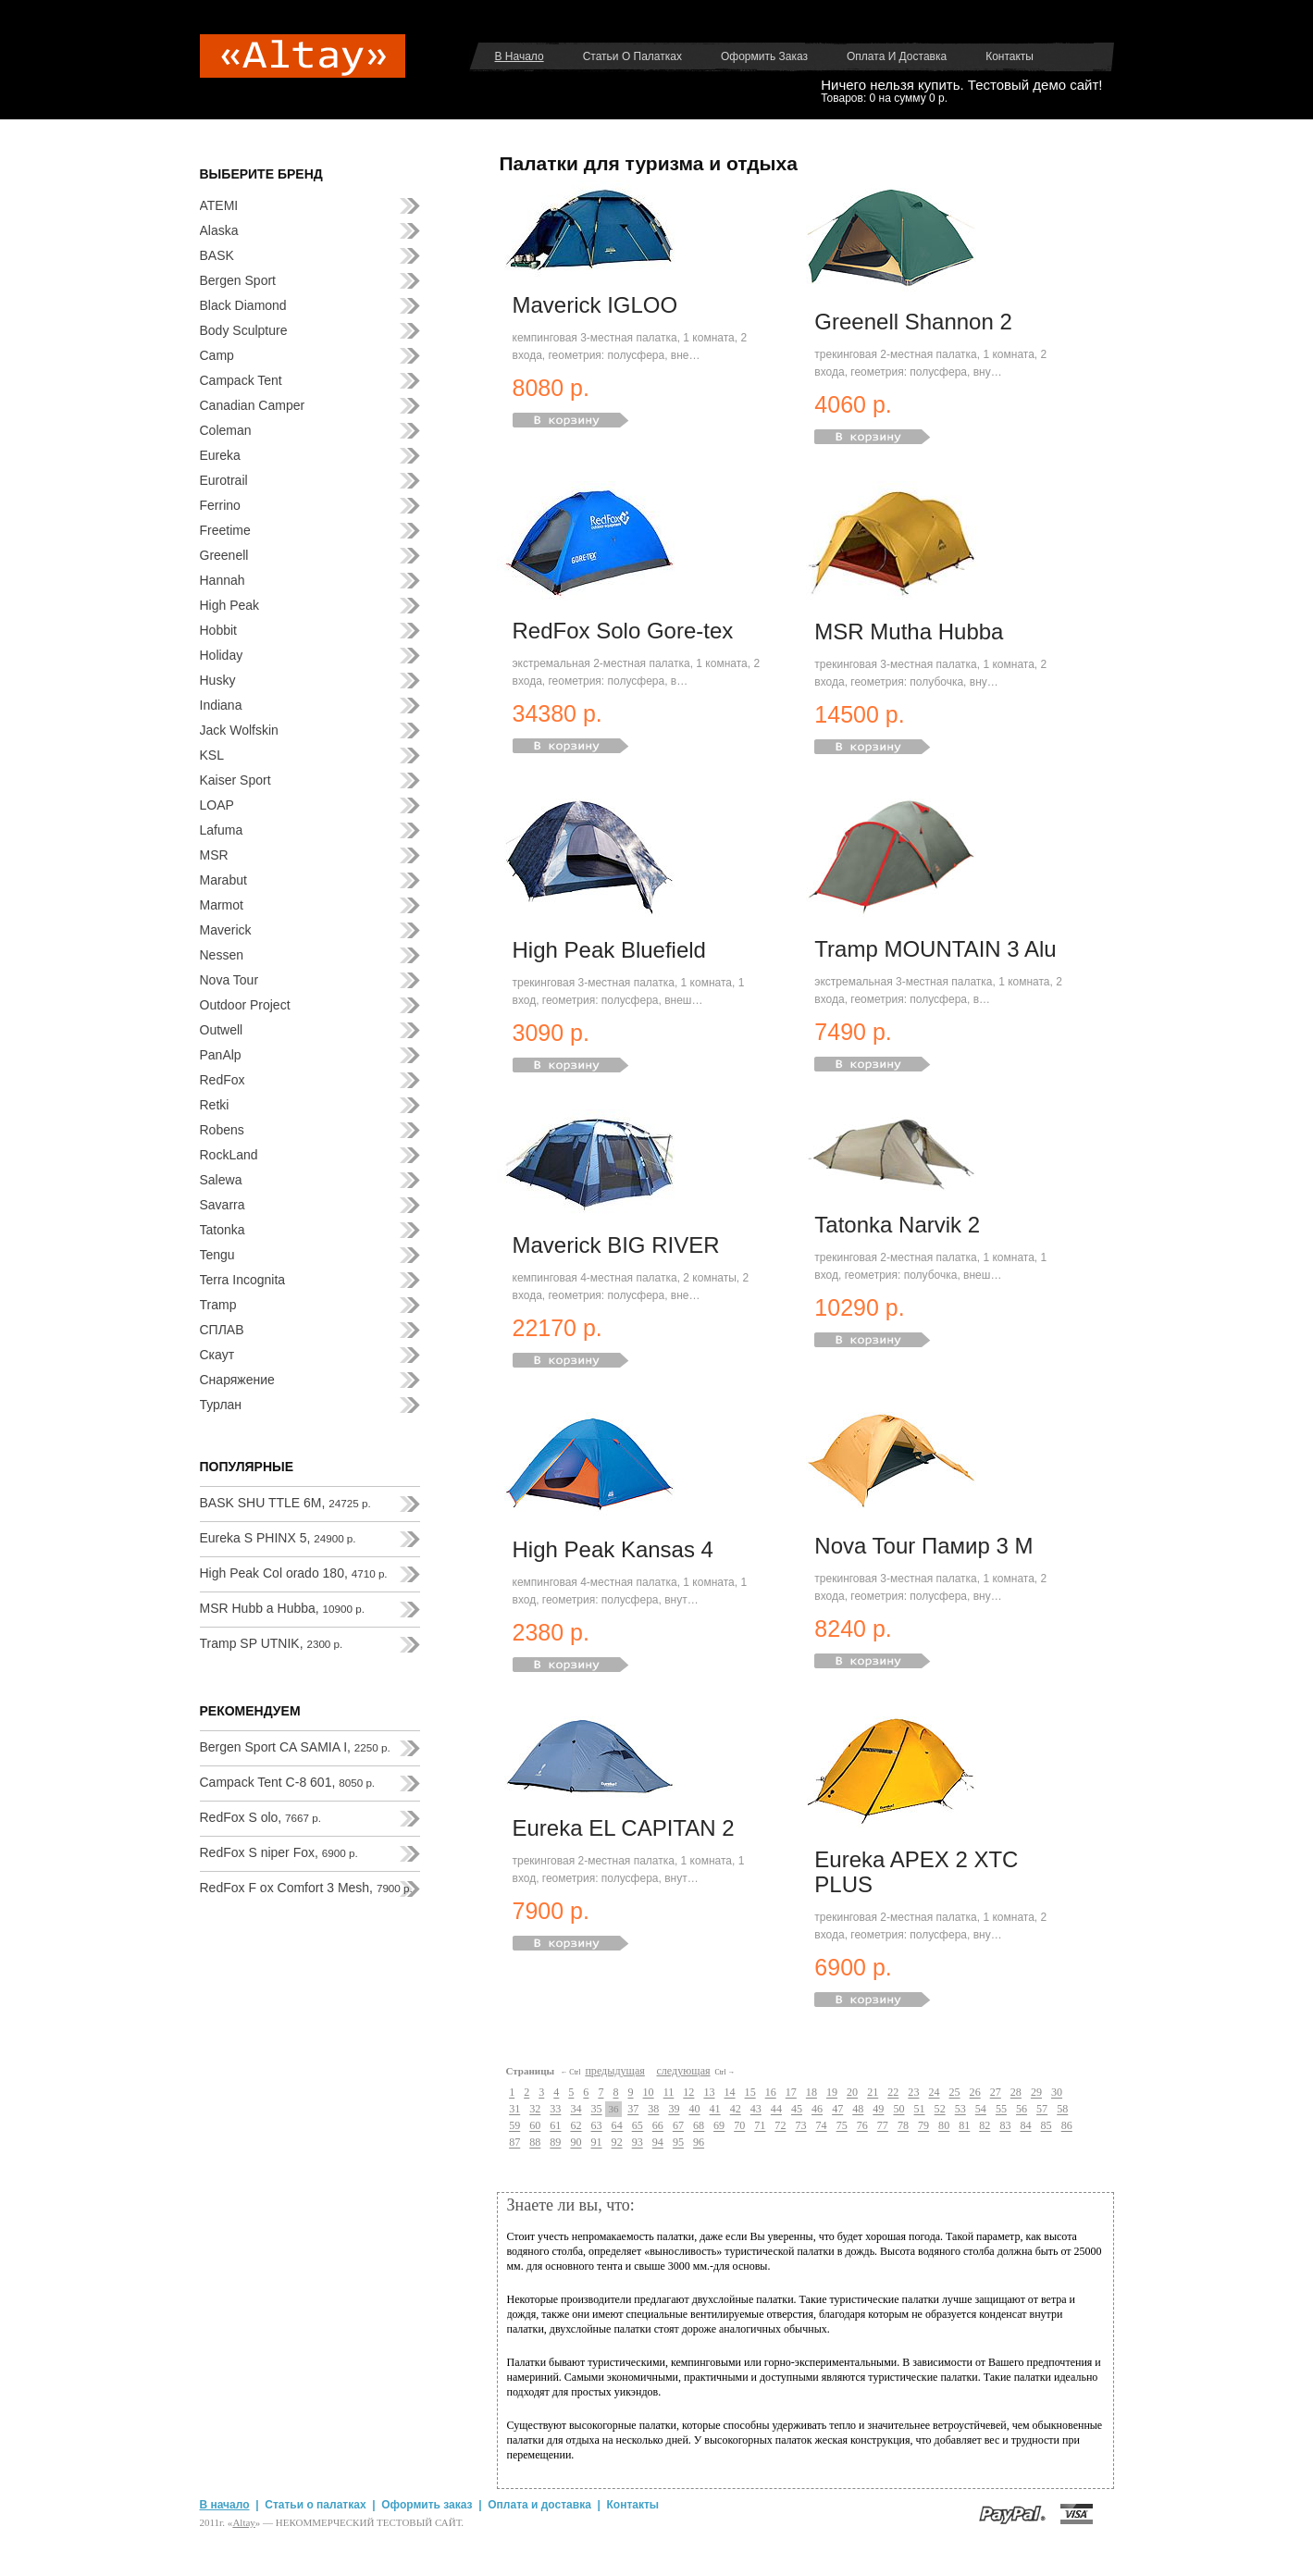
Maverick (226, 930)
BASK (217, 255)
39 (673, 2109)
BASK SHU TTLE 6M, (285, 1502)
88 (534, 2142)
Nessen (221, 954)
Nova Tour (229, 979)
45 (796, 2109)
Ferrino (220, 505)
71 (759, 2126)
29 (1036, 2093)
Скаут (217, 1354)
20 (852, 2093)
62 (575, 2126)
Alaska (219, 230)
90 (575, 2142)
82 (984, 2126)
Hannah (222, 580)
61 (555, 2126)
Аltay (243, 2522)
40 (694, 2109)
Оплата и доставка (897, 56)
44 (776, 2109)
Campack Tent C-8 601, (288, 1782)
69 (719, 2126)
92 (617, 2142)
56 (1021, 2109)
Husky (218, 680)
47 (837, 2109)
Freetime (225, 530)
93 (637, 2142)
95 (678, 2142)
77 (882, 2126)
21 (872, 2093)
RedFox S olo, (261, 1817)
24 (933, 2093)
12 (688, 2093)
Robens (222, 1129)
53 (960, 2109)
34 (575, 2109)
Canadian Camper (252, 405)
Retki (214, 1104)
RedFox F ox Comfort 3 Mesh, (306, 1887)
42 (735, 2109)
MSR (214, 855)
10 (648, 2093)
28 (1016, 2093)
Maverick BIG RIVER (616, 1244)
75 (842, 2126)
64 (617, 2126)
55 (1001, 2109)
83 (1004, 2126)
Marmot (221, 905)
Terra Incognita (243, 1279)
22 (892, 2093)
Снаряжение (237, 1379)
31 (514, 2109)
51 (919, 2109)
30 (1056, 2093)
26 (975, 2093)
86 (1066, 2126)
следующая (683, 2070)
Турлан (221, 1404)
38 (653, 2109)
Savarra (222, 1204)
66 (657, 2126)
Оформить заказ (764, 56)
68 (698, 2126)
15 (750, 2093)
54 (980, 2109)
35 (596, 2109)
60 (534, 2126)
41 (715, 2109)
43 (756, 2109)
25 (954, 2093)
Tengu (217, 1254)
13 (708, 2093)
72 (780, 2126)
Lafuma (221, 830)
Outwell (221, 1029)
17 (791, 2093)
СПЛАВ (222, 1329)
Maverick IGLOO (595, 304)
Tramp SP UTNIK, (271, 1643)
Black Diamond (243, 305)
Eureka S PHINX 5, (278, 1537)
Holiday (221, 655)
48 (857, 2109)
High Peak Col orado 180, (294, 1573)
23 (913, 2093)
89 (555, 2142)
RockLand (229, 1154)
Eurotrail (224, 480)
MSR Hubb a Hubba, (282, 1608)
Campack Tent (241, 380)
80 (943, 2126)
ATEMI (219, 205)
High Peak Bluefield (609, 949)
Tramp (218, 1304)
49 (878, 2109)
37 (632, 2109)
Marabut (223, 880)
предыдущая (614, 2070)
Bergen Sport (238, 280)
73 (800, 2126)
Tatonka (222, 1229)
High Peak (230, 605)
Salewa (221, 1179)
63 (596, 2126)
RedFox (222, 1079)
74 (821, 2126)
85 (1046, 2126)
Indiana (221, 705)
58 (1062, 2109)
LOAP (217, 805)
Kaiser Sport (235, 780)
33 (555, 2109)
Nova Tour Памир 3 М (923, 1545)
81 (964, 2126)
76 (862, 2126)
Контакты (1009, 56)
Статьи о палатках (632, 56)
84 (1025, 2126)
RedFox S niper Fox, (279, 1852)
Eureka (220, 455)
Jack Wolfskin (239, 730)
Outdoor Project (245, 1004)
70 (739, 2126)
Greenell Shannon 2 (913, 321)
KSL (212, 755)
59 (514, 2126)
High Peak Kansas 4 (613, 1549)
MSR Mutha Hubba (908, 631)
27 (995, 2093)
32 (534, 2109)
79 (923, 2126)
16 (770, 2093)
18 (811, 2093)
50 (898, 2109)
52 (940, 2109)
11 (669, 2093)
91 (596, 2142)
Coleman (226, 430)
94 (657, 2142)
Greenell (224, 555)
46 (817, 2109)
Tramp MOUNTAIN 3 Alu (935, 948)
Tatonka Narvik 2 (897, 1224)
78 (903, 2126)
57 (1041, 2109)
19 (831, 2093)
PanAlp (221, 1054)
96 (698, 2142)
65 (637, 2126)
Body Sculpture (244, 330)
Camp (217, 355)
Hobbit (218, 630)
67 (678, 2126)
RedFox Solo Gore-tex (623, 630)
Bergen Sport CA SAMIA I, (295, 1747)
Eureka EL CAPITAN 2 (624, 1827)
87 (514, 2142)
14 (729, 2093)
